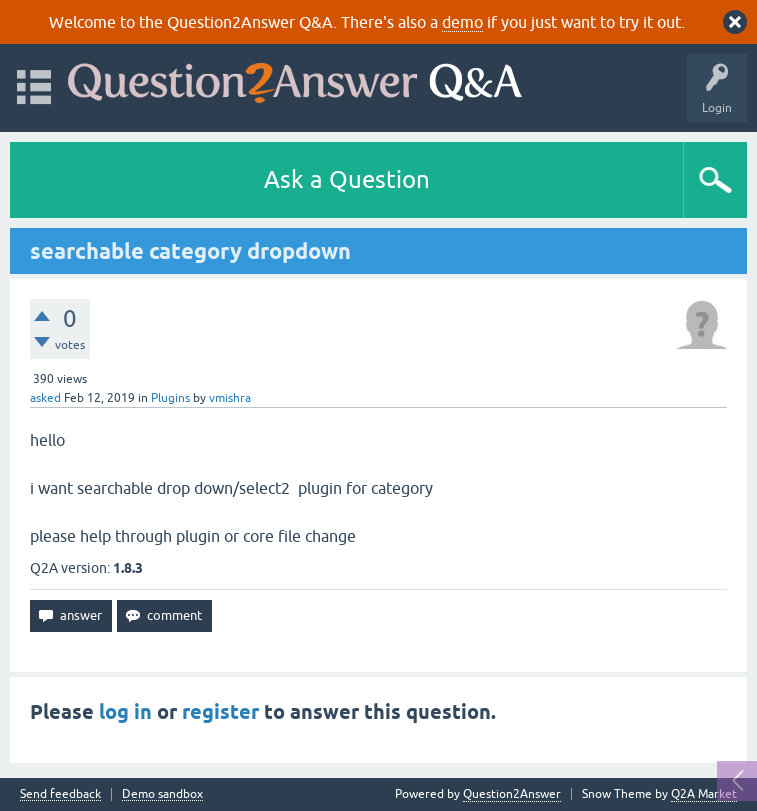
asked (45, 398)
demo (462, 22)
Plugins (170, 398)
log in (125, 712)
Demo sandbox (162, 794)
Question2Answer (512, 794)
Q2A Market (704, 794)
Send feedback (60, 794)
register (220, 712)
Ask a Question (347, 179)
